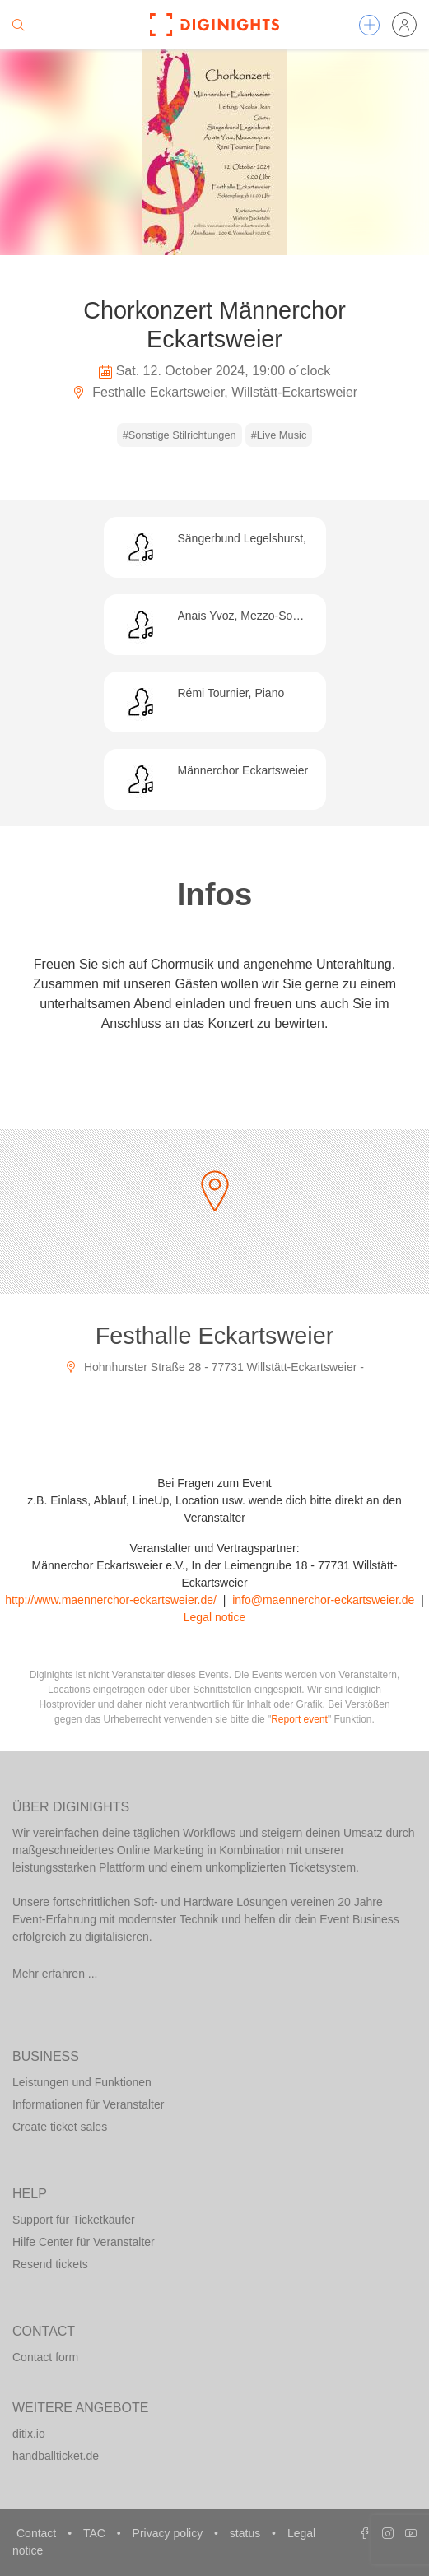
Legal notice (215, 1617)
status (246, 2533)
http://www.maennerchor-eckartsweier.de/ (111, 1600)
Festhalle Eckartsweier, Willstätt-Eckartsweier (214, 392)
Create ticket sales (59, 2126)
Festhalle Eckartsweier (215, 1336)
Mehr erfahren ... (55, 1973)
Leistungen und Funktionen (82, 2082)
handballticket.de (55, 2455)
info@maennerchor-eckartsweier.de (323, 1600)
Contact (37, 2533)
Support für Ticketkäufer (73, 2219)
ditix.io (28, 2433)
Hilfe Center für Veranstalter (83, 2241)
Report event (299, 1719)
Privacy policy (169, 2533)
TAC (96, 2533)
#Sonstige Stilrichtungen (179, 435)
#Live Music (279, 435)
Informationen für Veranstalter (88, 2104)
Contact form (45, 2357)
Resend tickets (50, 2264)
